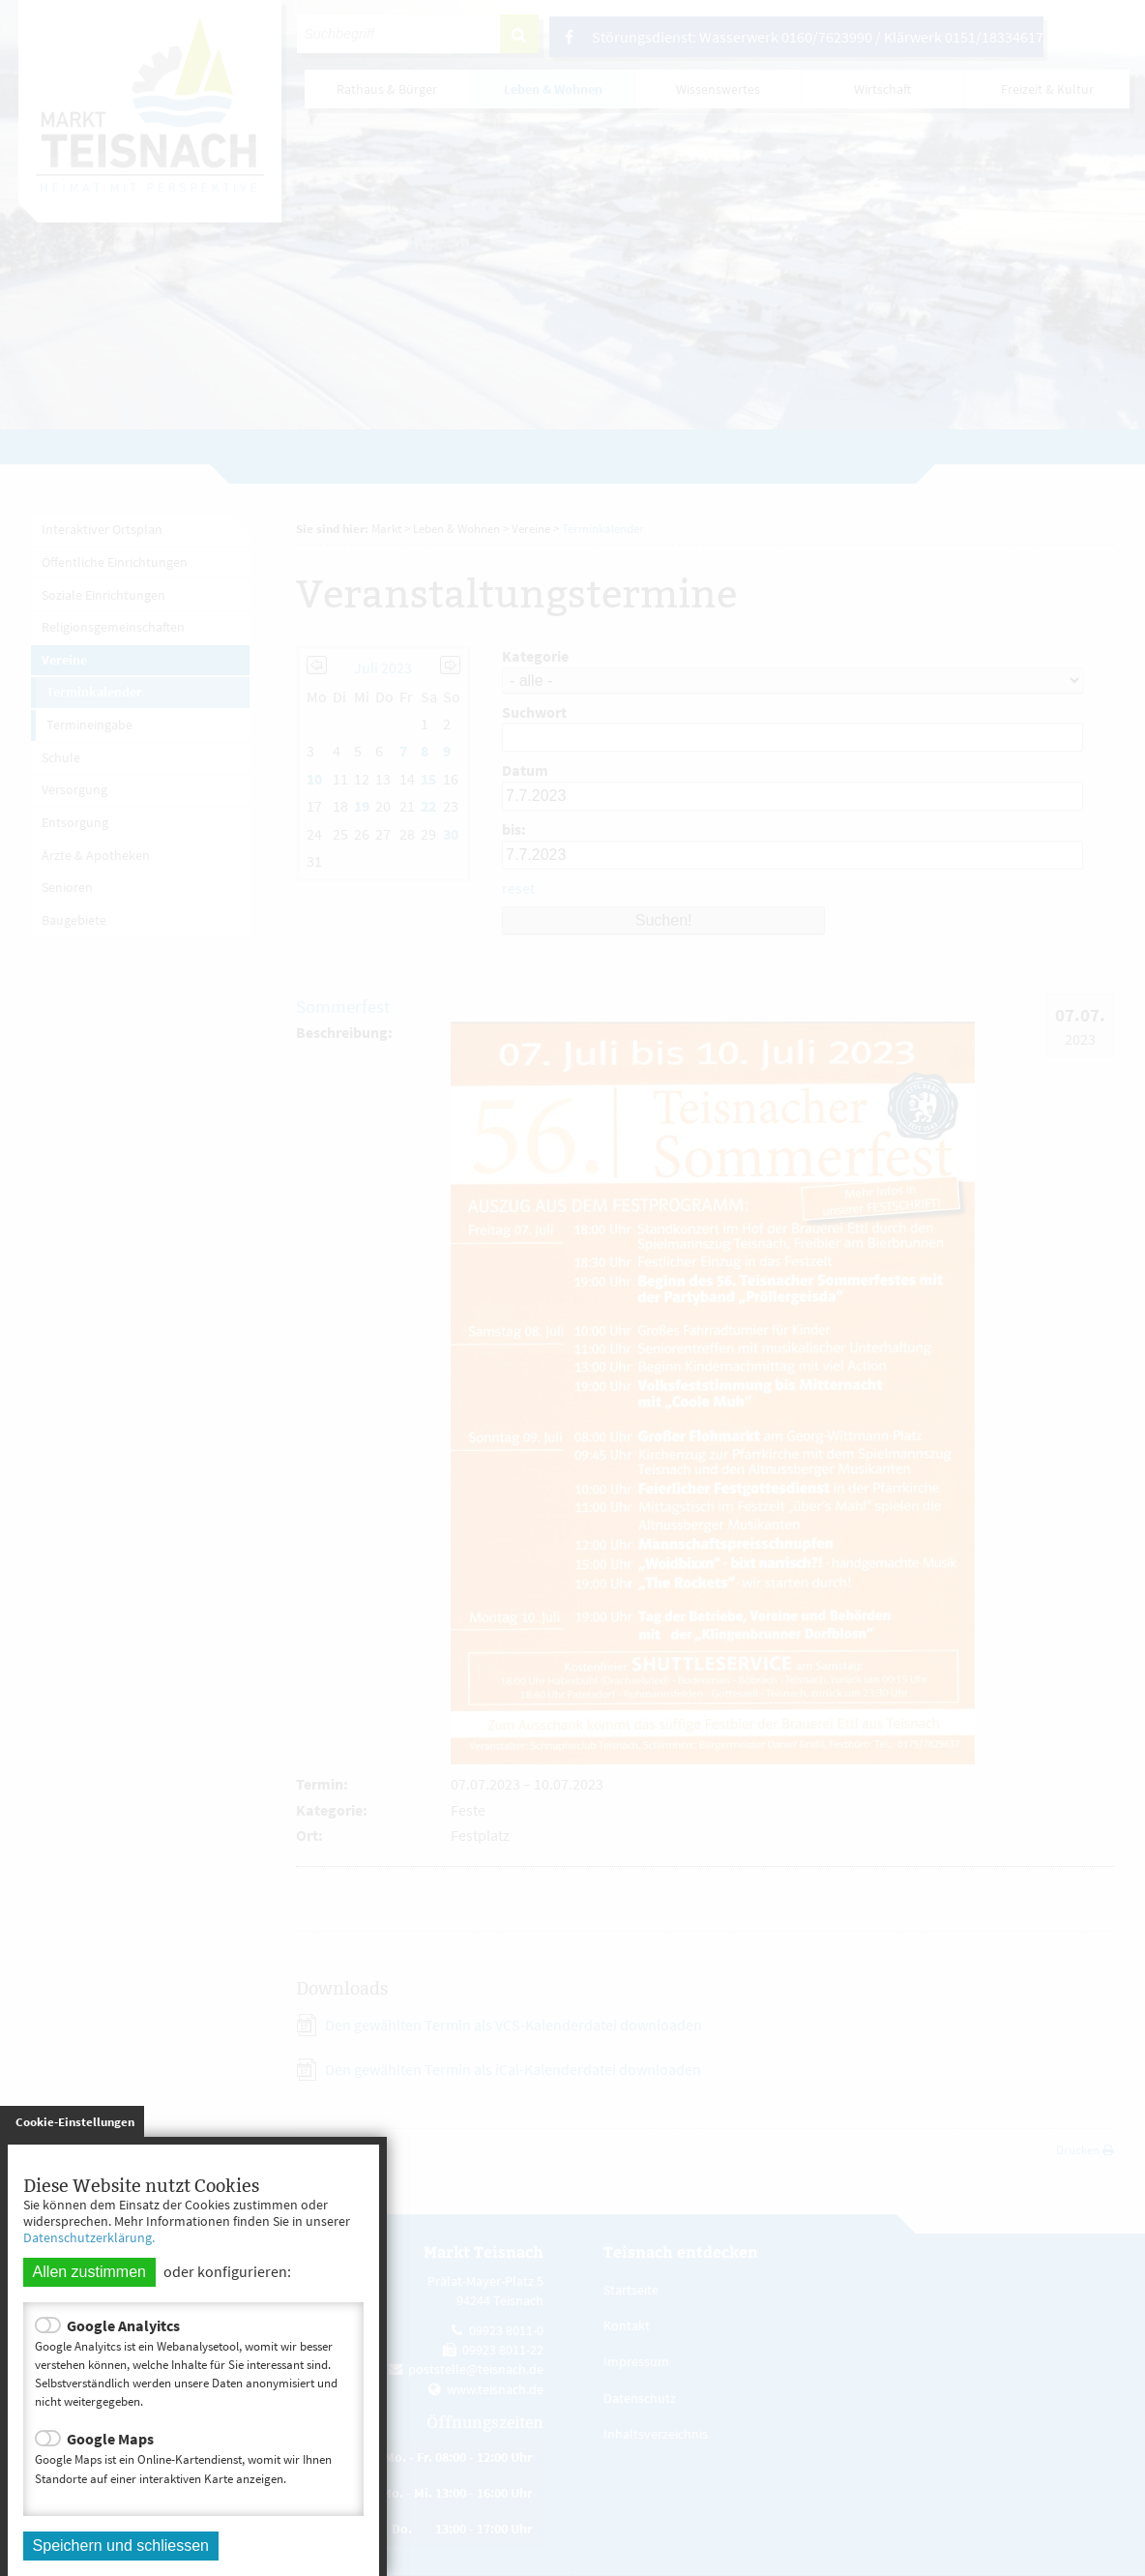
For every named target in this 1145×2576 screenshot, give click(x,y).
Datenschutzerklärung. (89, 2237)
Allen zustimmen (89, 2272)
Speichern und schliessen (121, 2545)
